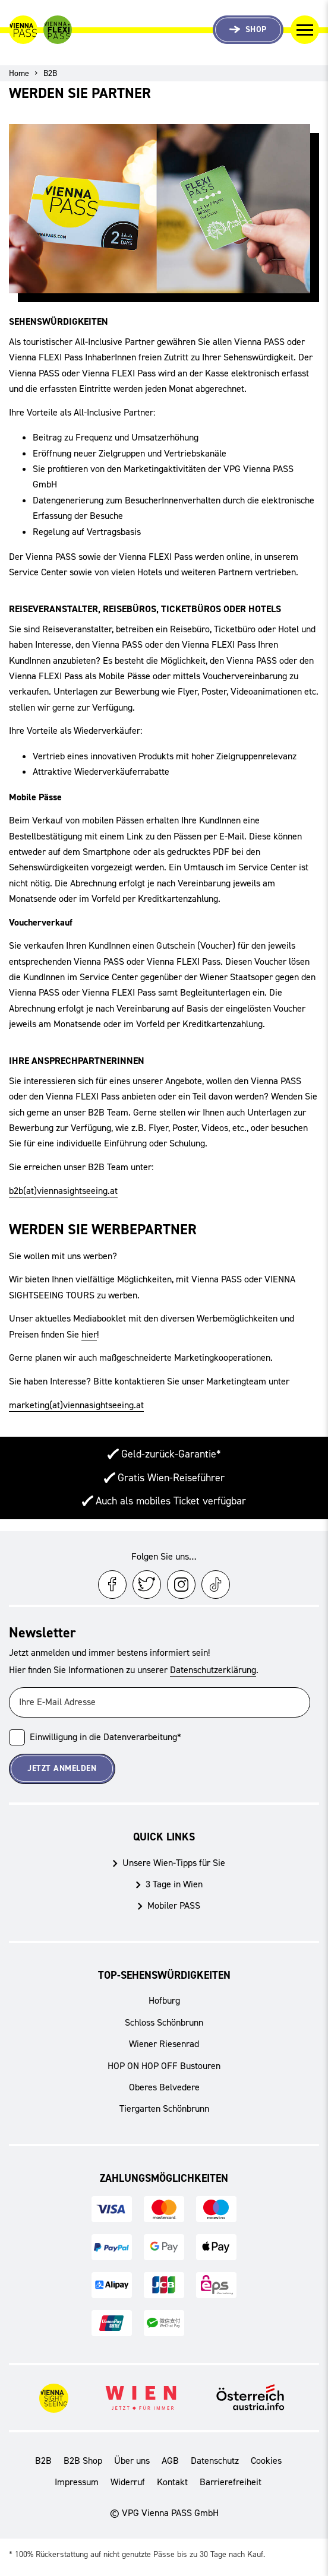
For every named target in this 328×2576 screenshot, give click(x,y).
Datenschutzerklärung (213, 1670)
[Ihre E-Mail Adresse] (159, 1702)
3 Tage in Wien (174, 1884)
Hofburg (164, 2000)
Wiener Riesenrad (164, 2044)
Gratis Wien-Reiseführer (171, 1478)
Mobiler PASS (173, 1905)
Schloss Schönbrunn (164, 2022)
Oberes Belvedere (164, 2087)
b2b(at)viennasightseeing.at (63, 1190)
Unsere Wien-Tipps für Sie (173, 1862)
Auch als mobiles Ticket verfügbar (171, 1501)
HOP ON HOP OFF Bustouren (164, 2065)
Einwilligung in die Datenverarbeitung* (105, 1737)
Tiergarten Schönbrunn (164, 2108)
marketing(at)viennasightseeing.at (76, 1405)
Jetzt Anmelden (61, 1768)
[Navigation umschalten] (305, 29)
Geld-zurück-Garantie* (170, 1454)
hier (89, 1334)
